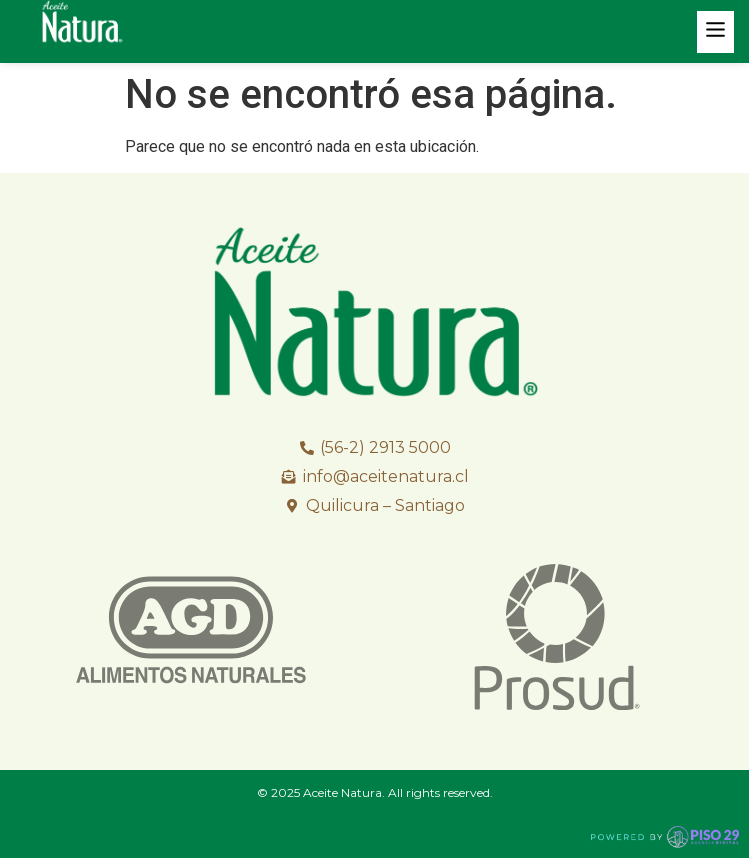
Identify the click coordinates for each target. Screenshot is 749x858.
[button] (716, 32)
